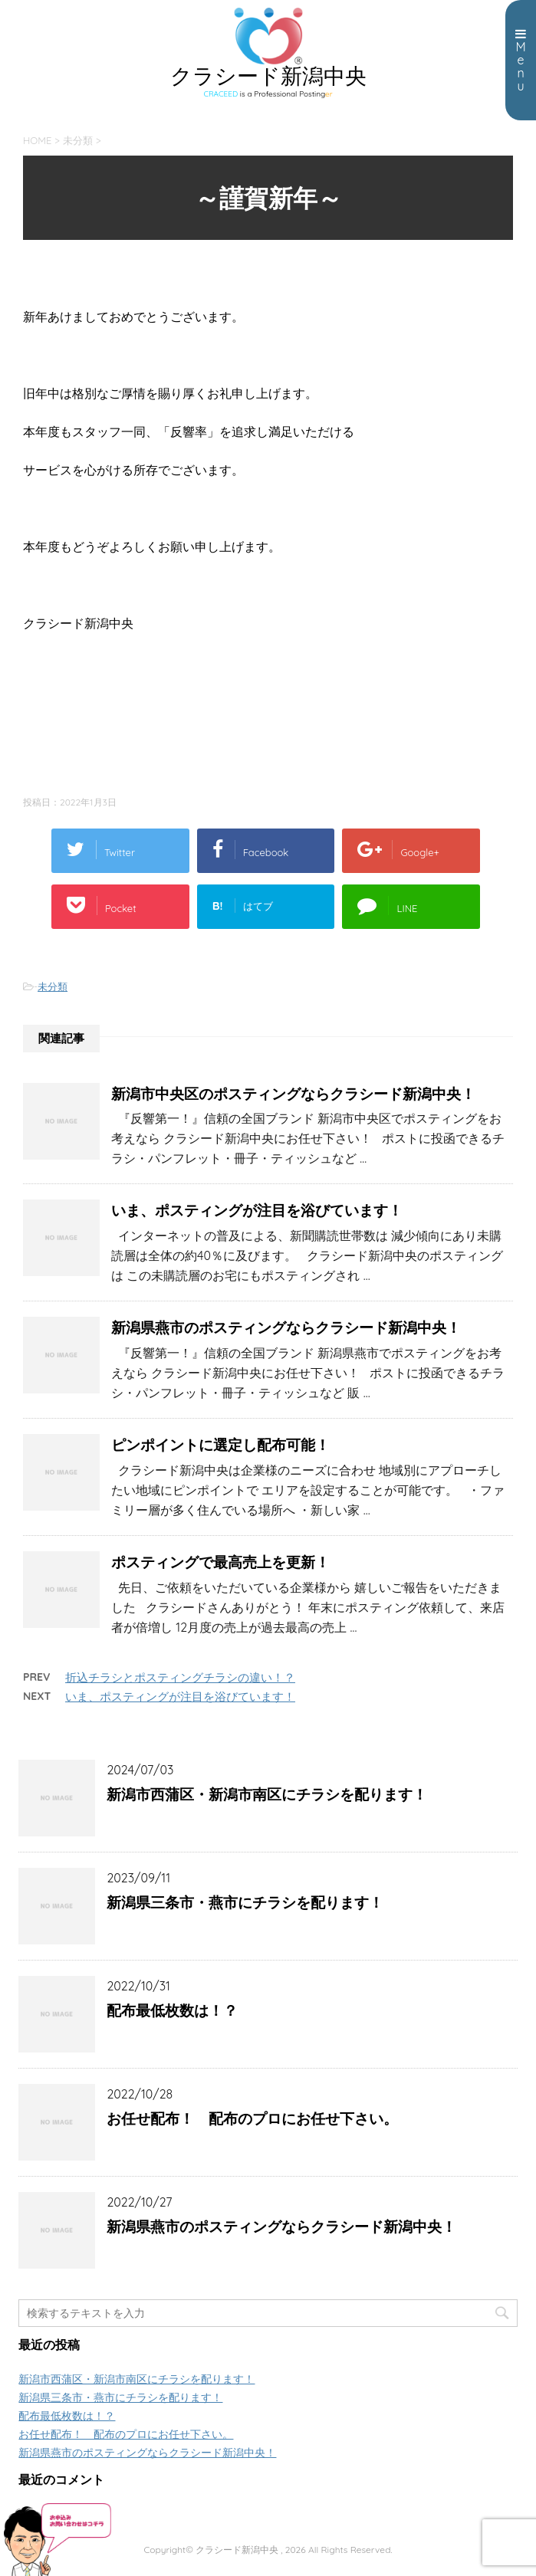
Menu (520, 61)
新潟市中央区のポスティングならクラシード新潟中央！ (293, 1094)
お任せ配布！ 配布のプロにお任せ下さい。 (252, 2118)
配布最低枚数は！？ (172, 2010)
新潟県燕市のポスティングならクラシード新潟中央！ (286, 1327)
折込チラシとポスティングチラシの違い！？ (180, 1677)
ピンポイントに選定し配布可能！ (220, 1445)
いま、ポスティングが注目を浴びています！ (257, 1210)
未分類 (52, 986)
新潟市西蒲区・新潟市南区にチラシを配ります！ (267, 1794)
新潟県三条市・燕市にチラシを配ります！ (245, 1902)
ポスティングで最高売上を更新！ (220, 1562)
